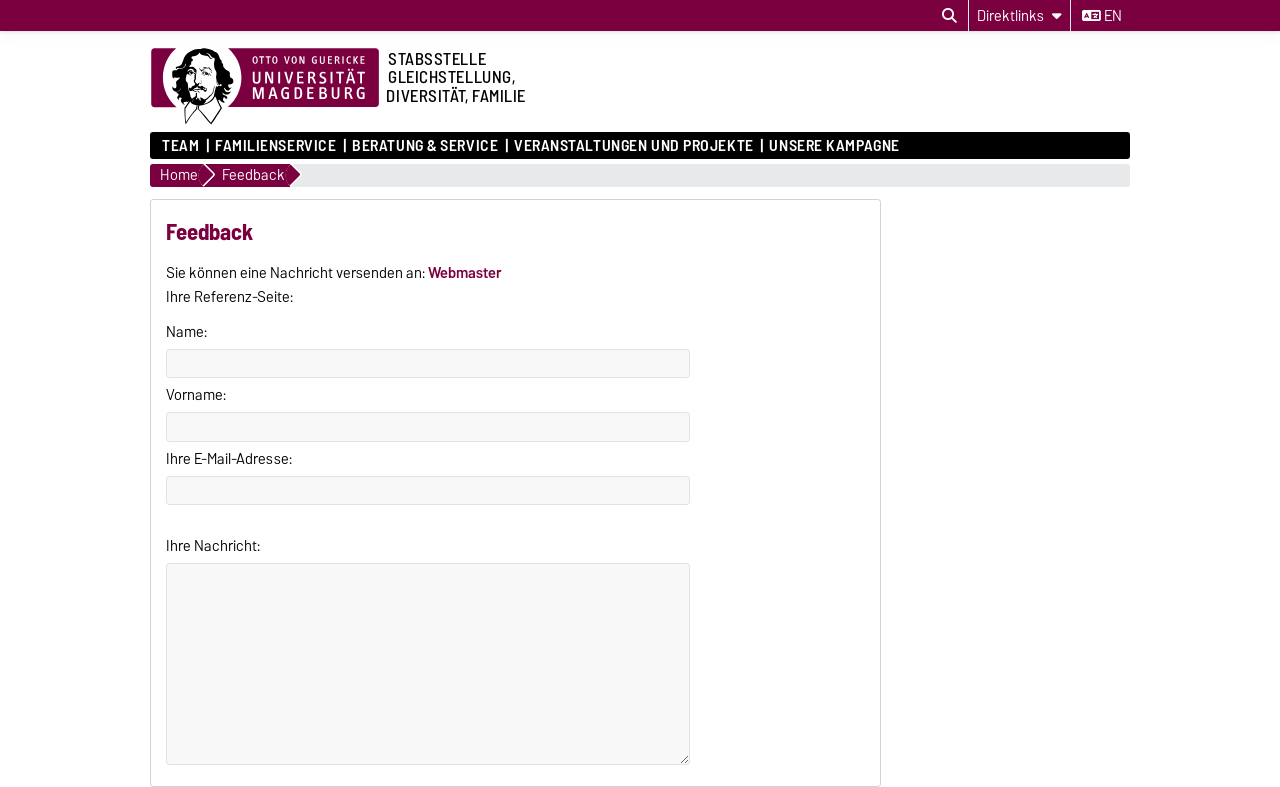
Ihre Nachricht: (213, 546)
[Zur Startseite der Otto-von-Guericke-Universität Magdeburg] (265, 87)
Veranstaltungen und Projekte (634, 146)
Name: (186, 332)
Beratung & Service (425, 146)
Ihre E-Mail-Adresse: (229, 459)
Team (180, 146)
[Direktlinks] (1019, 15)
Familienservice (275, 146)
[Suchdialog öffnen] (949, 16)
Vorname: (196, 395)
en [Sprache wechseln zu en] (1102, 16)
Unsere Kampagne (834, 146)
